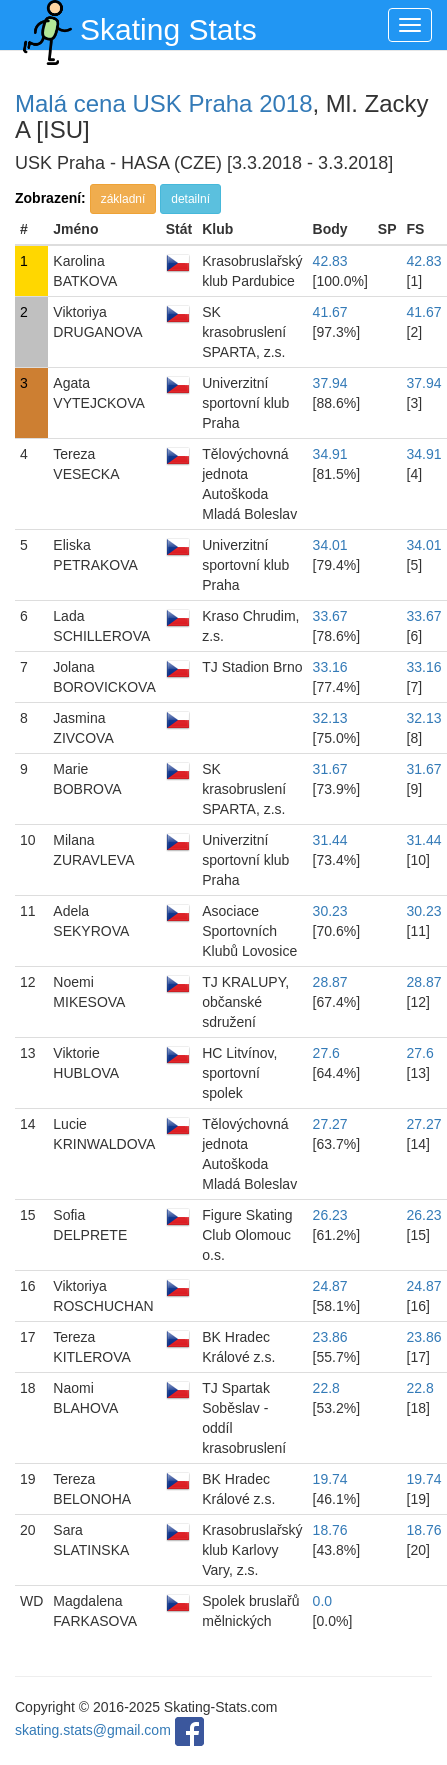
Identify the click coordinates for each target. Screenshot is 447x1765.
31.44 (330, 840)
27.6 (326, 1053)
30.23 (330, 911)
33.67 (330, 616)
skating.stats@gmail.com (93, 1730)
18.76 (330, 1530)
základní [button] (123, 199)
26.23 (330, 1215)
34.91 (330, 454)
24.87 (330, 1286)
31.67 (330, 769)
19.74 (330, 1479)
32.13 (330, 718)
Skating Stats (136, 25)
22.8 (326, 1388)
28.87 (330, 982)
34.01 (330, 545)
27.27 (330, 1124)
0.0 (322, 1601)
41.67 (330, 312)
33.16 (330, 667)
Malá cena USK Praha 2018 (164, 103)
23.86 (330, 1337)
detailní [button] (190, 199)
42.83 (330, 261)
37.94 (330, 383)
